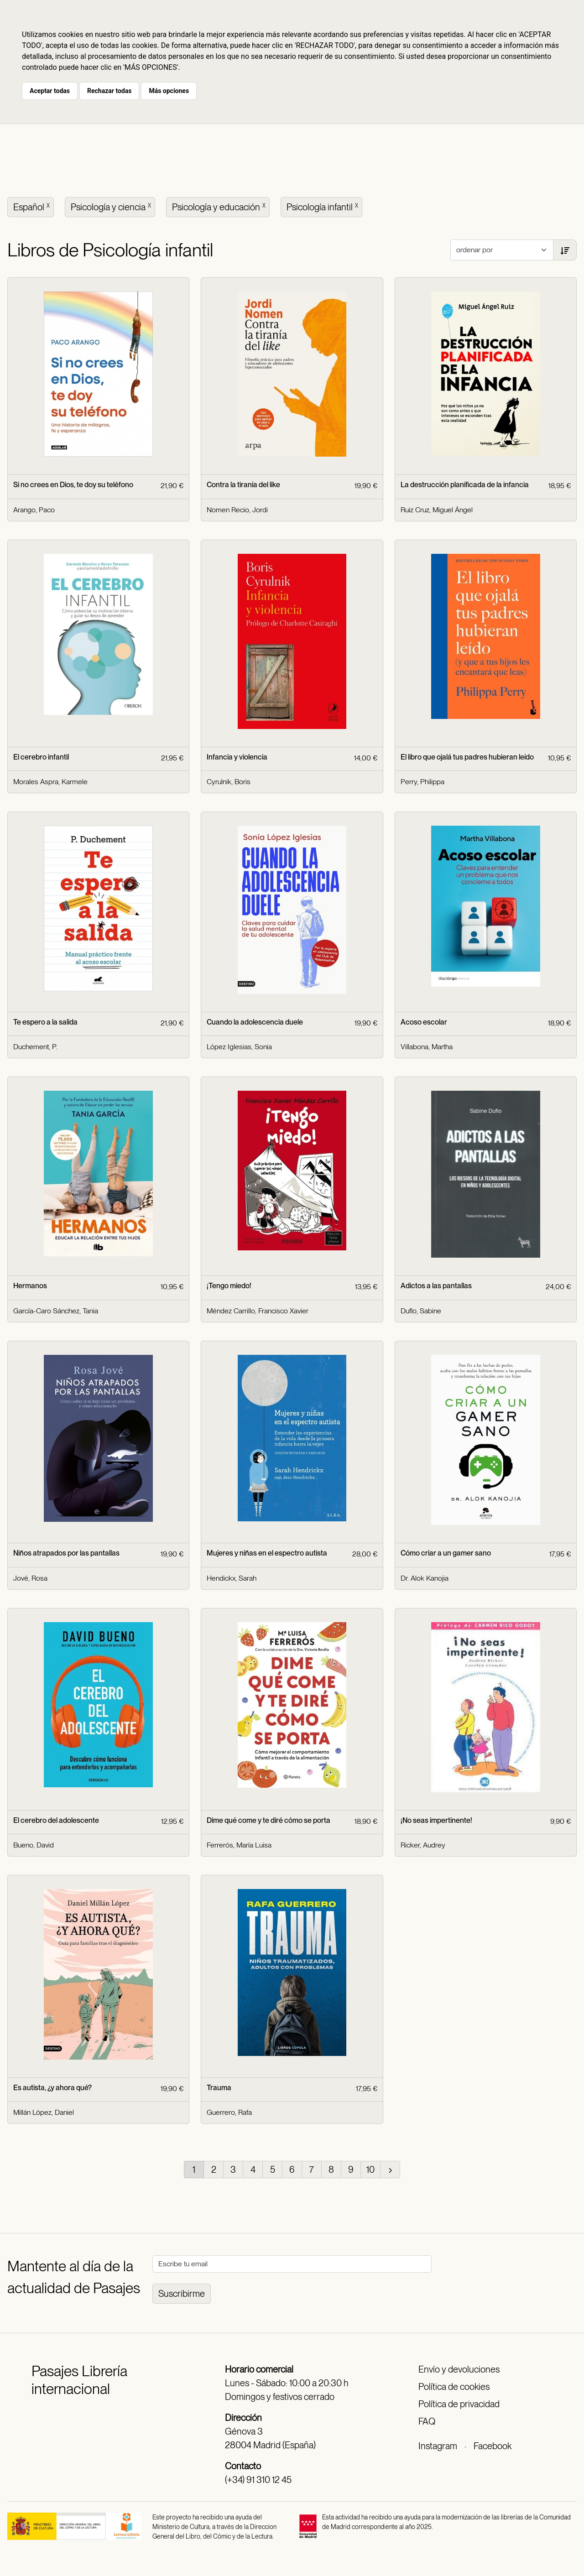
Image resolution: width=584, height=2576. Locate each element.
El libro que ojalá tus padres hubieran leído (467, 757)
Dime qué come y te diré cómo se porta (268, 1820)
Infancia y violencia (237, 757)
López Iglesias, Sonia (239, 1046)
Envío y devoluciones (459, 2369)
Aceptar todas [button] (50, 90)
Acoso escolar (424, 1022)
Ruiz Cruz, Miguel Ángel (437, 509)
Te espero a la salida (45, 1022)
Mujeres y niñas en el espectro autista (267, 1553)
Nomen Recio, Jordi (237, 509)
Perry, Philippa (422, 781)
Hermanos (30, 1285)
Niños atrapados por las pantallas (66, 1553)
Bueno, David (33, 1845)
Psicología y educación (219, 206)
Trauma (219, 2087)
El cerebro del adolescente (56, 1820)
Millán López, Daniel (43, 2112)
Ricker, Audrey (423, 1845)
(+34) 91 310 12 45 (258, 2479)
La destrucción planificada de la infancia (465, 484)
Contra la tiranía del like (243, 484)
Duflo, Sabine (421, 1310)
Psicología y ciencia (112, 206)
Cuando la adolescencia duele (255, 1022)
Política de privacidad (459, 2404)
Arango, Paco (34, 509)
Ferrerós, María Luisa (239, 1845)
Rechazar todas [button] (109, 90)
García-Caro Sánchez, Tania (55, 1310)
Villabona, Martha (427, 1046)
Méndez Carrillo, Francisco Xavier (257, 1310)
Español (32, 206)
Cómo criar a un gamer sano (446, 1553)
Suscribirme (181, 2293)
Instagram (437, 2446)
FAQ (426, 2421)
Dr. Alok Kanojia (424, 1578)
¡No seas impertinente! (436, 1820)
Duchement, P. (35, 1046)
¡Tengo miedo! (229, 1285)
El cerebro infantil (41, 757)
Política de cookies (454, 2386)
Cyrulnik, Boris (228, 781)
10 (370, 2169)
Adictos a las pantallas (436, 1285)
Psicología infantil (323, 206)
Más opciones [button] (169, 90)
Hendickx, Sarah (231, 1578)
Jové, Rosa (30, 1578)
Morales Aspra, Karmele (50, 781)
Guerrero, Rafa (229, 2112)
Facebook (492, 2446)
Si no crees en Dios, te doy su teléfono (73, 484)
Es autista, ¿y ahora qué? (52, 2087)
